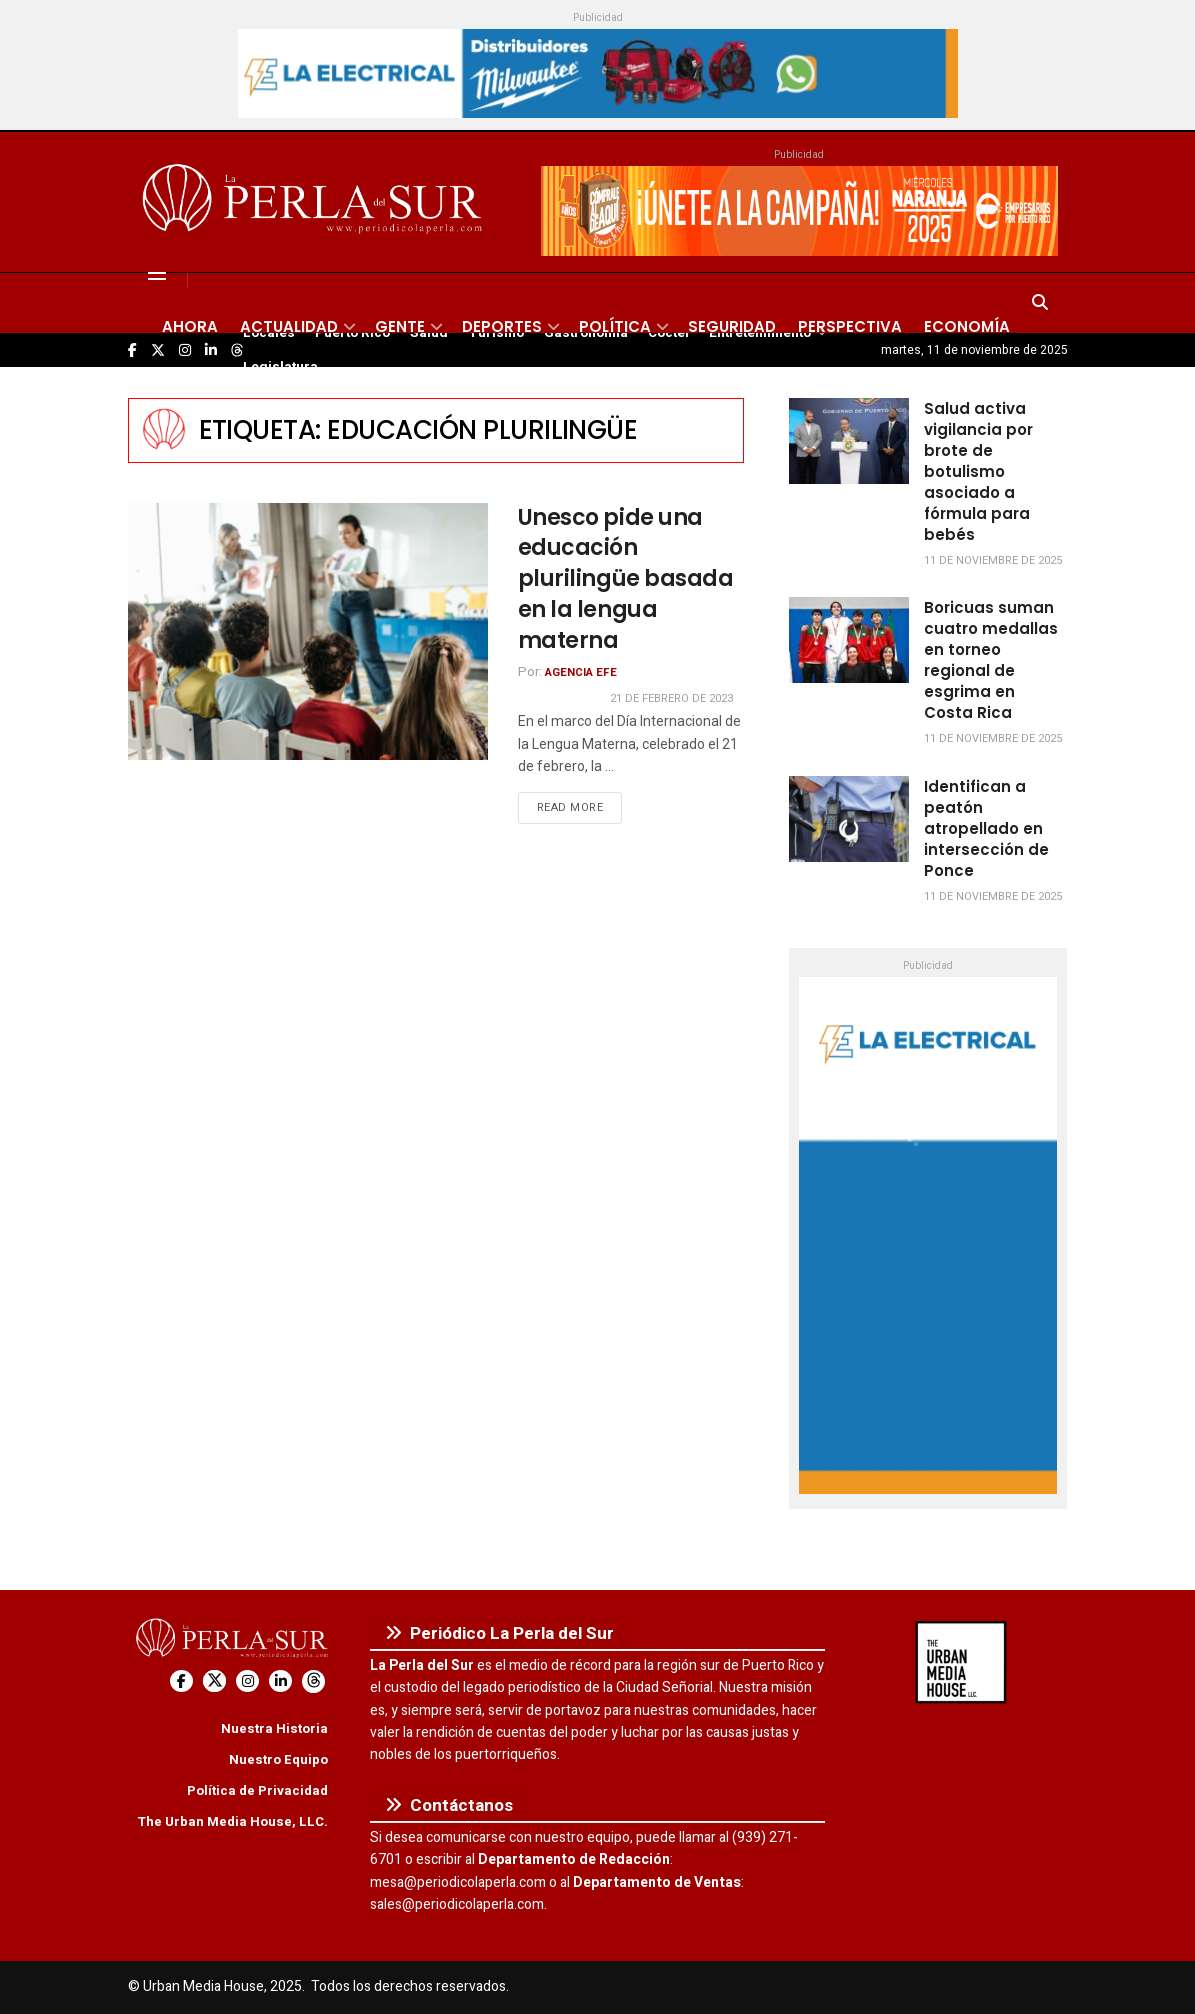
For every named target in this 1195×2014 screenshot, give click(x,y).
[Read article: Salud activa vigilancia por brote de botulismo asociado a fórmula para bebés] (849, 441)
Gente (400, 326)
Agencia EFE (581, 672)
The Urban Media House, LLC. (232, 1821)
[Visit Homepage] (315, 202)
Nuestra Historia (274, 1728)
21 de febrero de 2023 (671, 698)
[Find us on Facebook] (181, 1681)
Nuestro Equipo (278, 1759)
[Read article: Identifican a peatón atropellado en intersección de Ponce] (849, 819)
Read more (580, 807)
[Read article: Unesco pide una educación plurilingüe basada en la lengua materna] (308, 631)
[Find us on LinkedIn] (280, 1681)
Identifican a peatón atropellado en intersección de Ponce (986, 828)
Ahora (190, 326)
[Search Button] (1040, 303)
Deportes (502, 326)
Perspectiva (850, 326)
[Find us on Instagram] (247, 1681)
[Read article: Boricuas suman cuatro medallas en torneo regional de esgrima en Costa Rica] (849, 640)
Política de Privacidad (257, 1790)
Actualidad (289, 326)
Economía (967, 326)
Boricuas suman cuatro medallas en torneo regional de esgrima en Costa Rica (991, 660)
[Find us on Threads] (313, 1681)
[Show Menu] (157, 273)
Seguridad (732, 326)
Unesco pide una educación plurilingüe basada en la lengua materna (626, 579)
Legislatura (280, 367)
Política (615, 326)
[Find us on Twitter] (214, 1681)
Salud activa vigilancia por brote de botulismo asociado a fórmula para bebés (978, 471)
